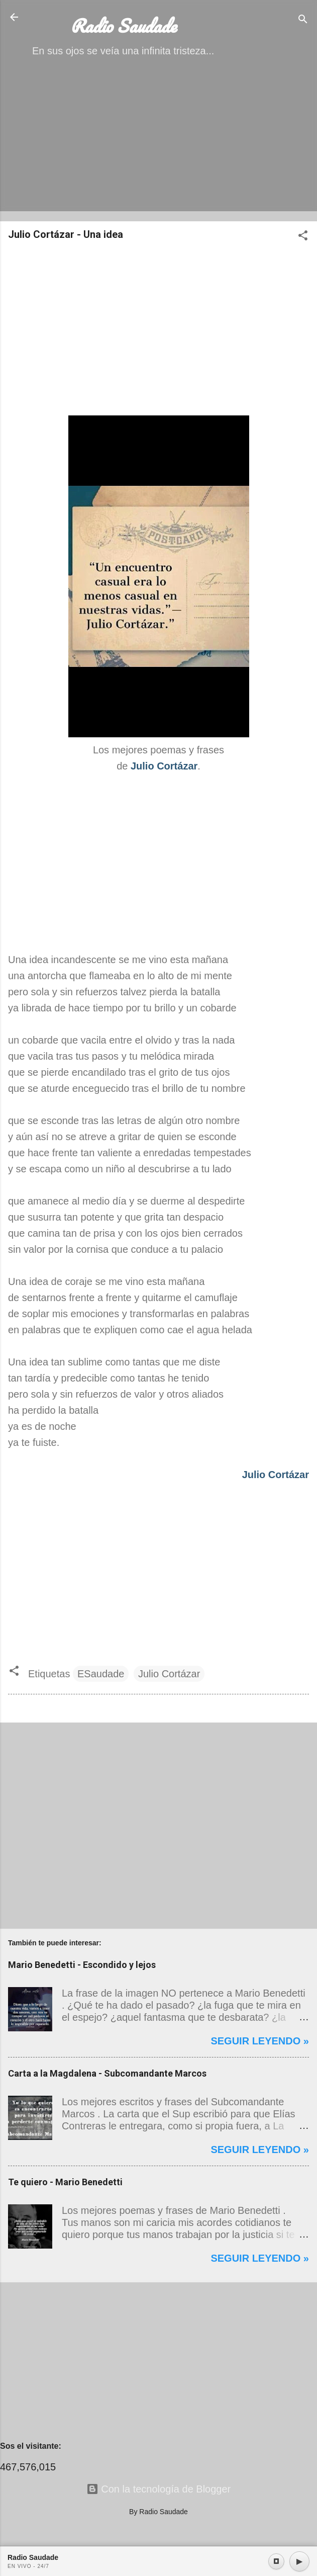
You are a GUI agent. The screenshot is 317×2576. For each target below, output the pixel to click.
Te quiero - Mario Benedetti (65, 2182)
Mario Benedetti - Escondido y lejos (82, 1964)
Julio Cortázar (169, 1673)
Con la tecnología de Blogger (158, 2489)
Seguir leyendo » (259, 2040)
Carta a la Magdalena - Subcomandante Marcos (107, 2073)
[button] (303, 236)
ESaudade (100, 1673)
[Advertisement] (158, 142)
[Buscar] (303, 20)
